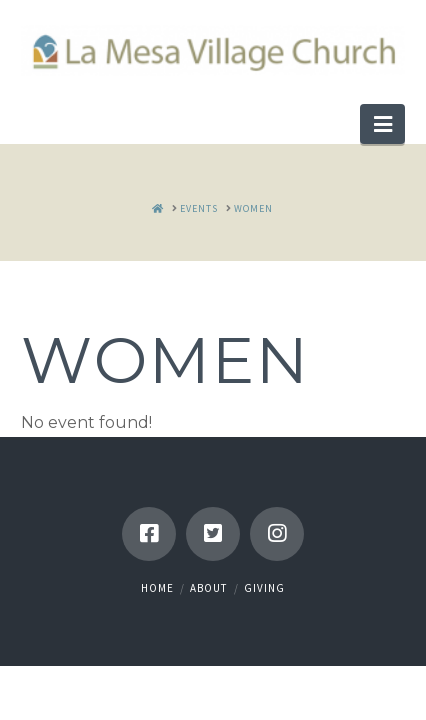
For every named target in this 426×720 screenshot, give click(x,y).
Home (157, 588)
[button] (382, 124)
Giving (264, 588)
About (208, 588)
